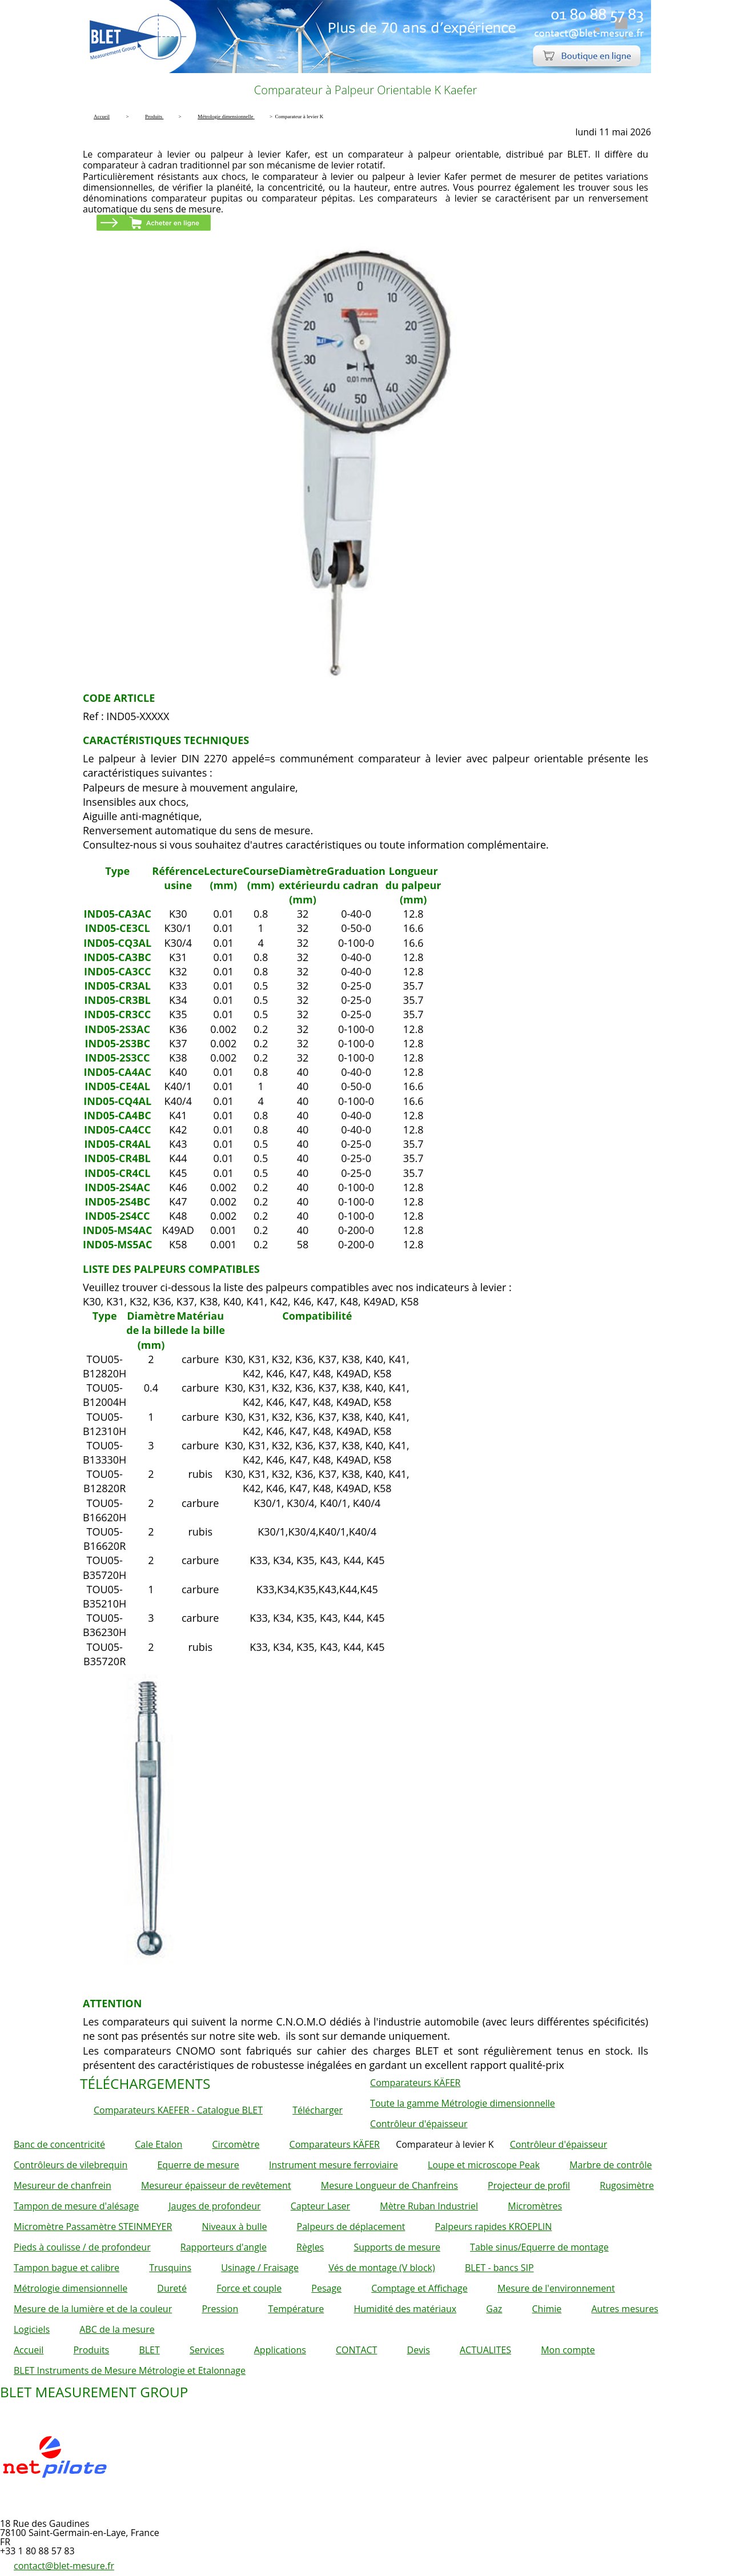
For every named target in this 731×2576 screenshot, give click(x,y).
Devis (418, 2350)
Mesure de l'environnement (556, 2288)
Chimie (547, 2308)
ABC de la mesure (116, 2329)
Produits (91, 2350)
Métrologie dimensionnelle (70, 2288)
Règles (310, 2247)
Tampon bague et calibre (66, 2267)
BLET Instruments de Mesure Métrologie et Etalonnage (130, 2370)
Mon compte (568, 2350)
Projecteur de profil (529, 2185)
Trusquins (170, 2267)
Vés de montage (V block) (381, 2267)
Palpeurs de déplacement (351, 2226)
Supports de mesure (397, 2247)
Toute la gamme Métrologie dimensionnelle (462, 2103)
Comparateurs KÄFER (415, 2082)
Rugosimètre (627, 2185)
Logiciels (32, 2329)
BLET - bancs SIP (499, 2267)
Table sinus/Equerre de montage (539, 2247)
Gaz (494, 2308)
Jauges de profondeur (214, 2206)
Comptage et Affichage (419, 2288)
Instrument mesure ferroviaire (333, 2165)
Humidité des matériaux (405, 2308)
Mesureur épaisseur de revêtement (216, 2185)
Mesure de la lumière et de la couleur (93, 2308)
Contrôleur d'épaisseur (419, 2123)
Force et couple (249, 2288)
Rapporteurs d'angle (223, 2247)
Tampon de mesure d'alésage (76, 2206)
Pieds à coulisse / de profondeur (82, 2247)
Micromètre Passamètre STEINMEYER (93, 2226)
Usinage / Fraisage (260, 2267)
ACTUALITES (485, 2350)
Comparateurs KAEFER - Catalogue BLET (178, 2110)
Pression (220, 2308)
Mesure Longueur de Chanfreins (389, 2185)
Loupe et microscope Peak (484, 2165)
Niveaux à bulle (234, 2226)
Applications (280, 2350)
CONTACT (356, 2350)
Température (296, 2308)
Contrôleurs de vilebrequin (70, 2165)
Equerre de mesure (198, 2165)
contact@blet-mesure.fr (64, 2565)
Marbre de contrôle (610, 2165)
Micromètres (535, 2206)
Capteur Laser (320, 2206)
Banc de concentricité (59, 2144)
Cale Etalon (158, 2144)
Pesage (326, 2288)
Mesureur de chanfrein (62, 2185)
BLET (149, 2350)
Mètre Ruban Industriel (429, 2206)
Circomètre (235, 2144)
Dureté (172, 2288)
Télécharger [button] (317, 2110)
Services (207, 2350)
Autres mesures (624, 2308)
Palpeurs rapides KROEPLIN (493, 2226)
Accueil (28, 2350)
